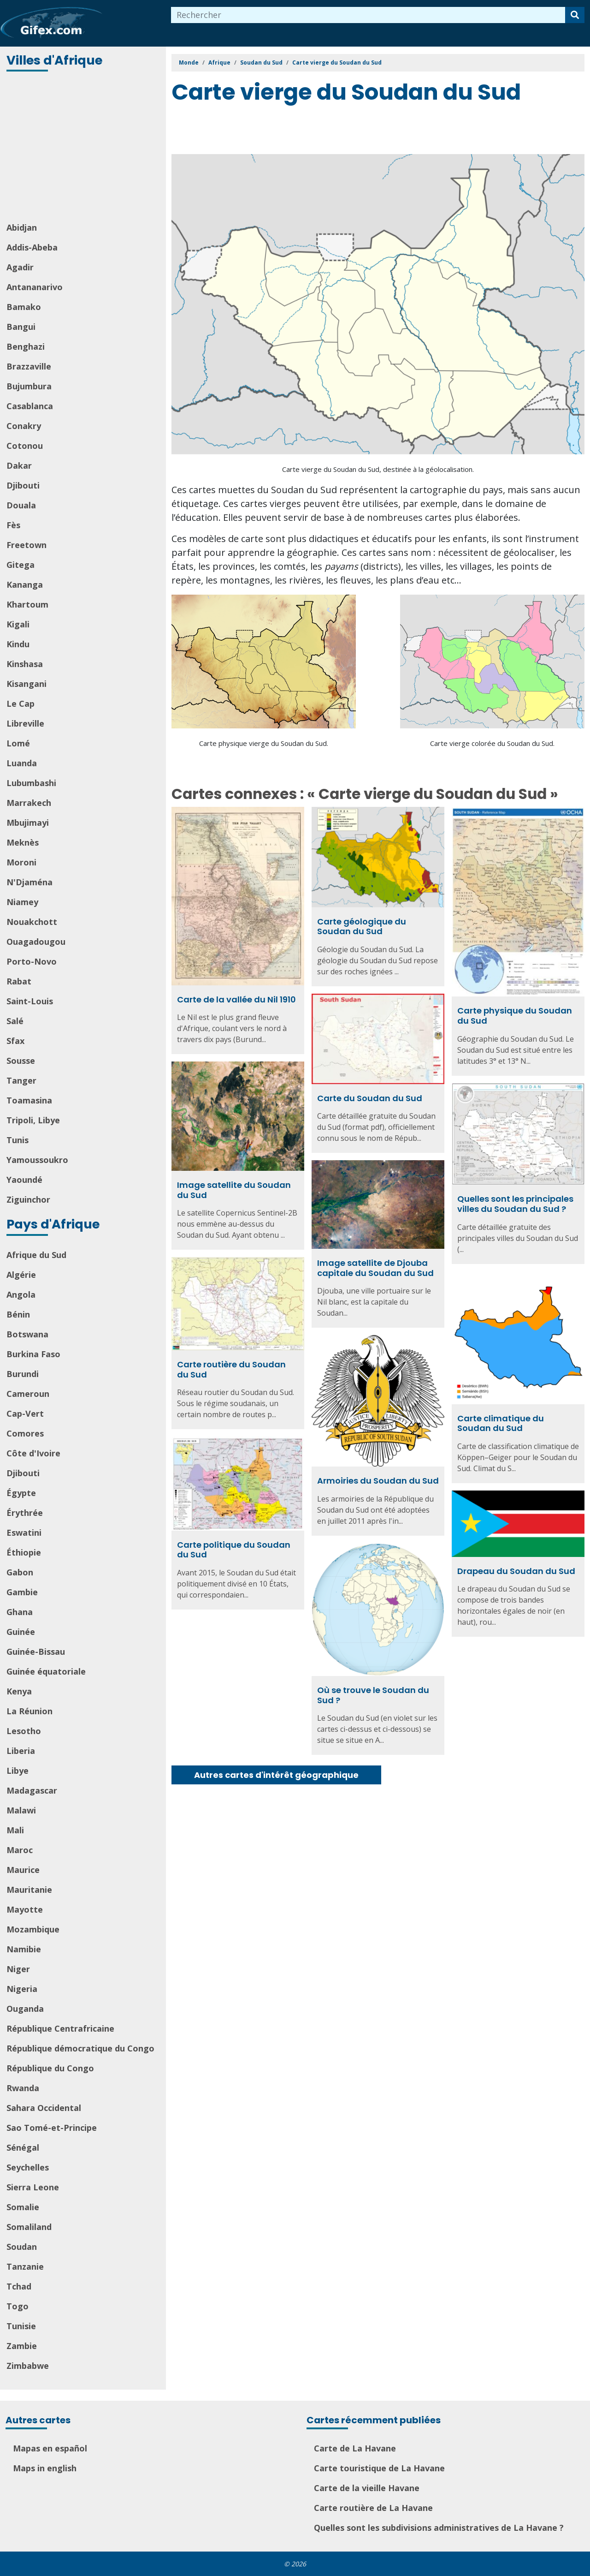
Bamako (23, 306)
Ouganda (25, 2008)
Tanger (21, 1080)
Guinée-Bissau (35, 1651)
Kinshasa (24, 663)
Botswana (27, 1334)
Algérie (21, 1274)
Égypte (21, 1492)
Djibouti (23, 485)
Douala (21, 505)
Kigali (18, 624)
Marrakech (28, 802)
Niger (18, 1968)
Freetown (26, 544)
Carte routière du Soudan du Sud (231, 1369)
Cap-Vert (25, 1413)
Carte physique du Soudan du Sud (514, 1015)
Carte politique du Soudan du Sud (233, 1550)
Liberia (20, 1750)
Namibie (23, 1949)
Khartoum (27, 604)
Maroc (19, 1849)
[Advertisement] (83, 147)
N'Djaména (29, 882)
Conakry (23, 425)
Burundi (22, 1373)
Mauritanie (29, 1889)
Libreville (25, 723)
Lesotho (23, 1730)
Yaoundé (24, 1179)
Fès (13, 525)
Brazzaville (28, 366)
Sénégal (22, 2147)
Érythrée (24, 1512)
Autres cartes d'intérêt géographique (276, 1775)
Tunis (17, 1139)
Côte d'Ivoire (33, 1453)
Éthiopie (23, 1552)
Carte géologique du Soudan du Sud (361, 926)
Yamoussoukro (37, 1159)
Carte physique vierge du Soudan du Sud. (263, 743)
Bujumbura (29, 386)
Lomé (18, 743)
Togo (17, 2306)
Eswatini (23, 1532)
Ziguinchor (28, 1199)
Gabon (19, 1572)
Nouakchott (31, 921)
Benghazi (25, 346)
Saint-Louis (29, 1001)
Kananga (24, 584)
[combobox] (368, 15)
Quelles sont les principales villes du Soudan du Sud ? (515, 1204)
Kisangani (26, 683)
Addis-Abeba (32, 247)
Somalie (22, 2206)
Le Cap (20, 703)
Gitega (20, 564)
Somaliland (29, 2226)
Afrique (219, 62)
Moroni (21, 862)
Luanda (21, 763)
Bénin (18, 1314)
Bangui (20, 326)
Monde (189, 62)
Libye (17, 1770)
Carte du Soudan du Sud (369, 1098)
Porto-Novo (31, 961)
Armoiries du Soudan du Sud (378, 1480)
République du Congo (50, 2068)
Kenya (19, 1691)
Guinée (20, 1631)
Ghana (19, 1611)
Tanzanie (25, 2266)
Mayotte (24, 1909)
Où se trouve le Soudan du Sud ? (373, 1695)
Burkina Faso (33, 1354)
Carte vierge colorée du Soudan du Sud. (492, 743)
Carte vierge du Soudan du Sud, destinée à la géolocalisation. (378, 469)
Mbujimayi (27, 822)
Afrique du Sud (36, 1254)
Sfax (15, 1040)
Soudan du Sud (261, 62)
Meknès (22, 842)
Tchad (18, 2286)
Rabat (18, 981)
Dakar (19, 465)
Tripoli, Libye (33, 1120)
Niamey (22, 901)
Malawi (21, 1810)
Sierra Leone (32, 2187)
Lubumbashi (31, 782)
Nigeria (21, 1988)
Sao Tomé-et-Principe (51, 2127)
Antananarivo (34, 286)
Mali (15, 1830)
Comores (25, 1433)
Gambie (22, 1592)
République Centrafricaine (60, 2028)
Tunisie (21, 2326)
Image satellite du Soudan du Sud (234, 1190)
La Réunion (29, 1711)
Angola (20, 1294)
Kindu (18, 644)
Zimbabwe (27, 2365)
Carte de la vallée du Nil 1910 (236, 999)
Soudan (21, 2246)
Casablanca (29, 405)
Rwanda (22, 2087)
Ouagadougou (35, 941)
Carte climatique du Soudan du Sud (500, 1423)
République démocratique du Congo (80, 2048)
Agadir (20, 267)
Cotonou (24, 445)
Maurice (23, 1869)
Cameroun (27, 1393)
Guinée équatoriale (46, 1671)
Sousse (20, 1060)
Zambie (21, 2345)
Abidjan (21, 227)
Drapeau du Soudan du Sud (516, 1571)
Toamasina (29, 1100)
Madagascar (31, 1790)
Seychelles (27, 2167)
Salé (15, 1020)
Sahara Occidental (43, 2107)
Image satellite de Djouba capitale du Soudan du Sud (375, 1268)
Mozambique (32, 1929)
